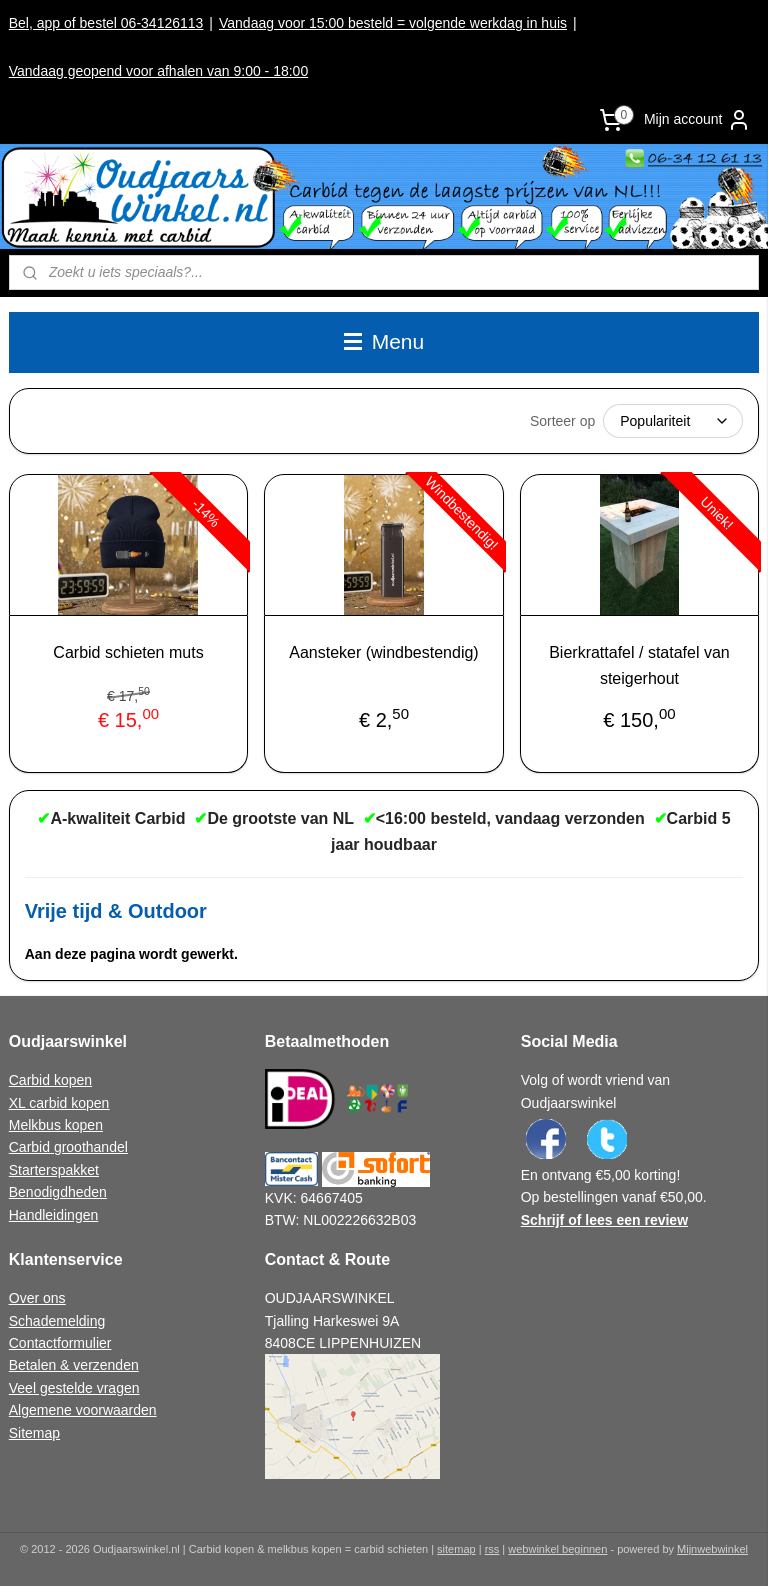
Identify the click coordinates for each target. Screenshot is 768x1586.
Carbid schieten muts (128, 652)
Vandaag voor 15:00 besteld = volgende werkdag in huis (393, 23)
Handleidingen (54, 1215)
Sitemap (34, 1433)
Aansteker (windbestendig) (383, 652)
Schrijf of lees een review (604, 1220)
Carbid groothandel (68, 1147)
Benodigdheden (58, 1192)
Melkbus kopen (56, 1125)
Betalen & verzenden (74, 1365)
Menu (384, 341)
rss (492, 1549)
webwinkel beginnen (557, 1549)
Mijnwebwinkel (712, 1549)
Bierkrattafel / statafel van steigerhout (639, 665)
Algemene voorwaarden (83, 1410)
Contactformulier (60, 1343)
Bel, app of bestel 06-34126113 (106, 23)
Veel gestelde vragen (74, 1388)
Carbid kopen (50, 1080)
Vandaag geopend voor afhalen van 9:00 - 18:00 (158, 71)
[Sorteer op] (673, 421)
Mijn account (697, 120)
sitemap (456, 1549)
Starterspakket (54, 1170)
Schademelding (57, 1321)
